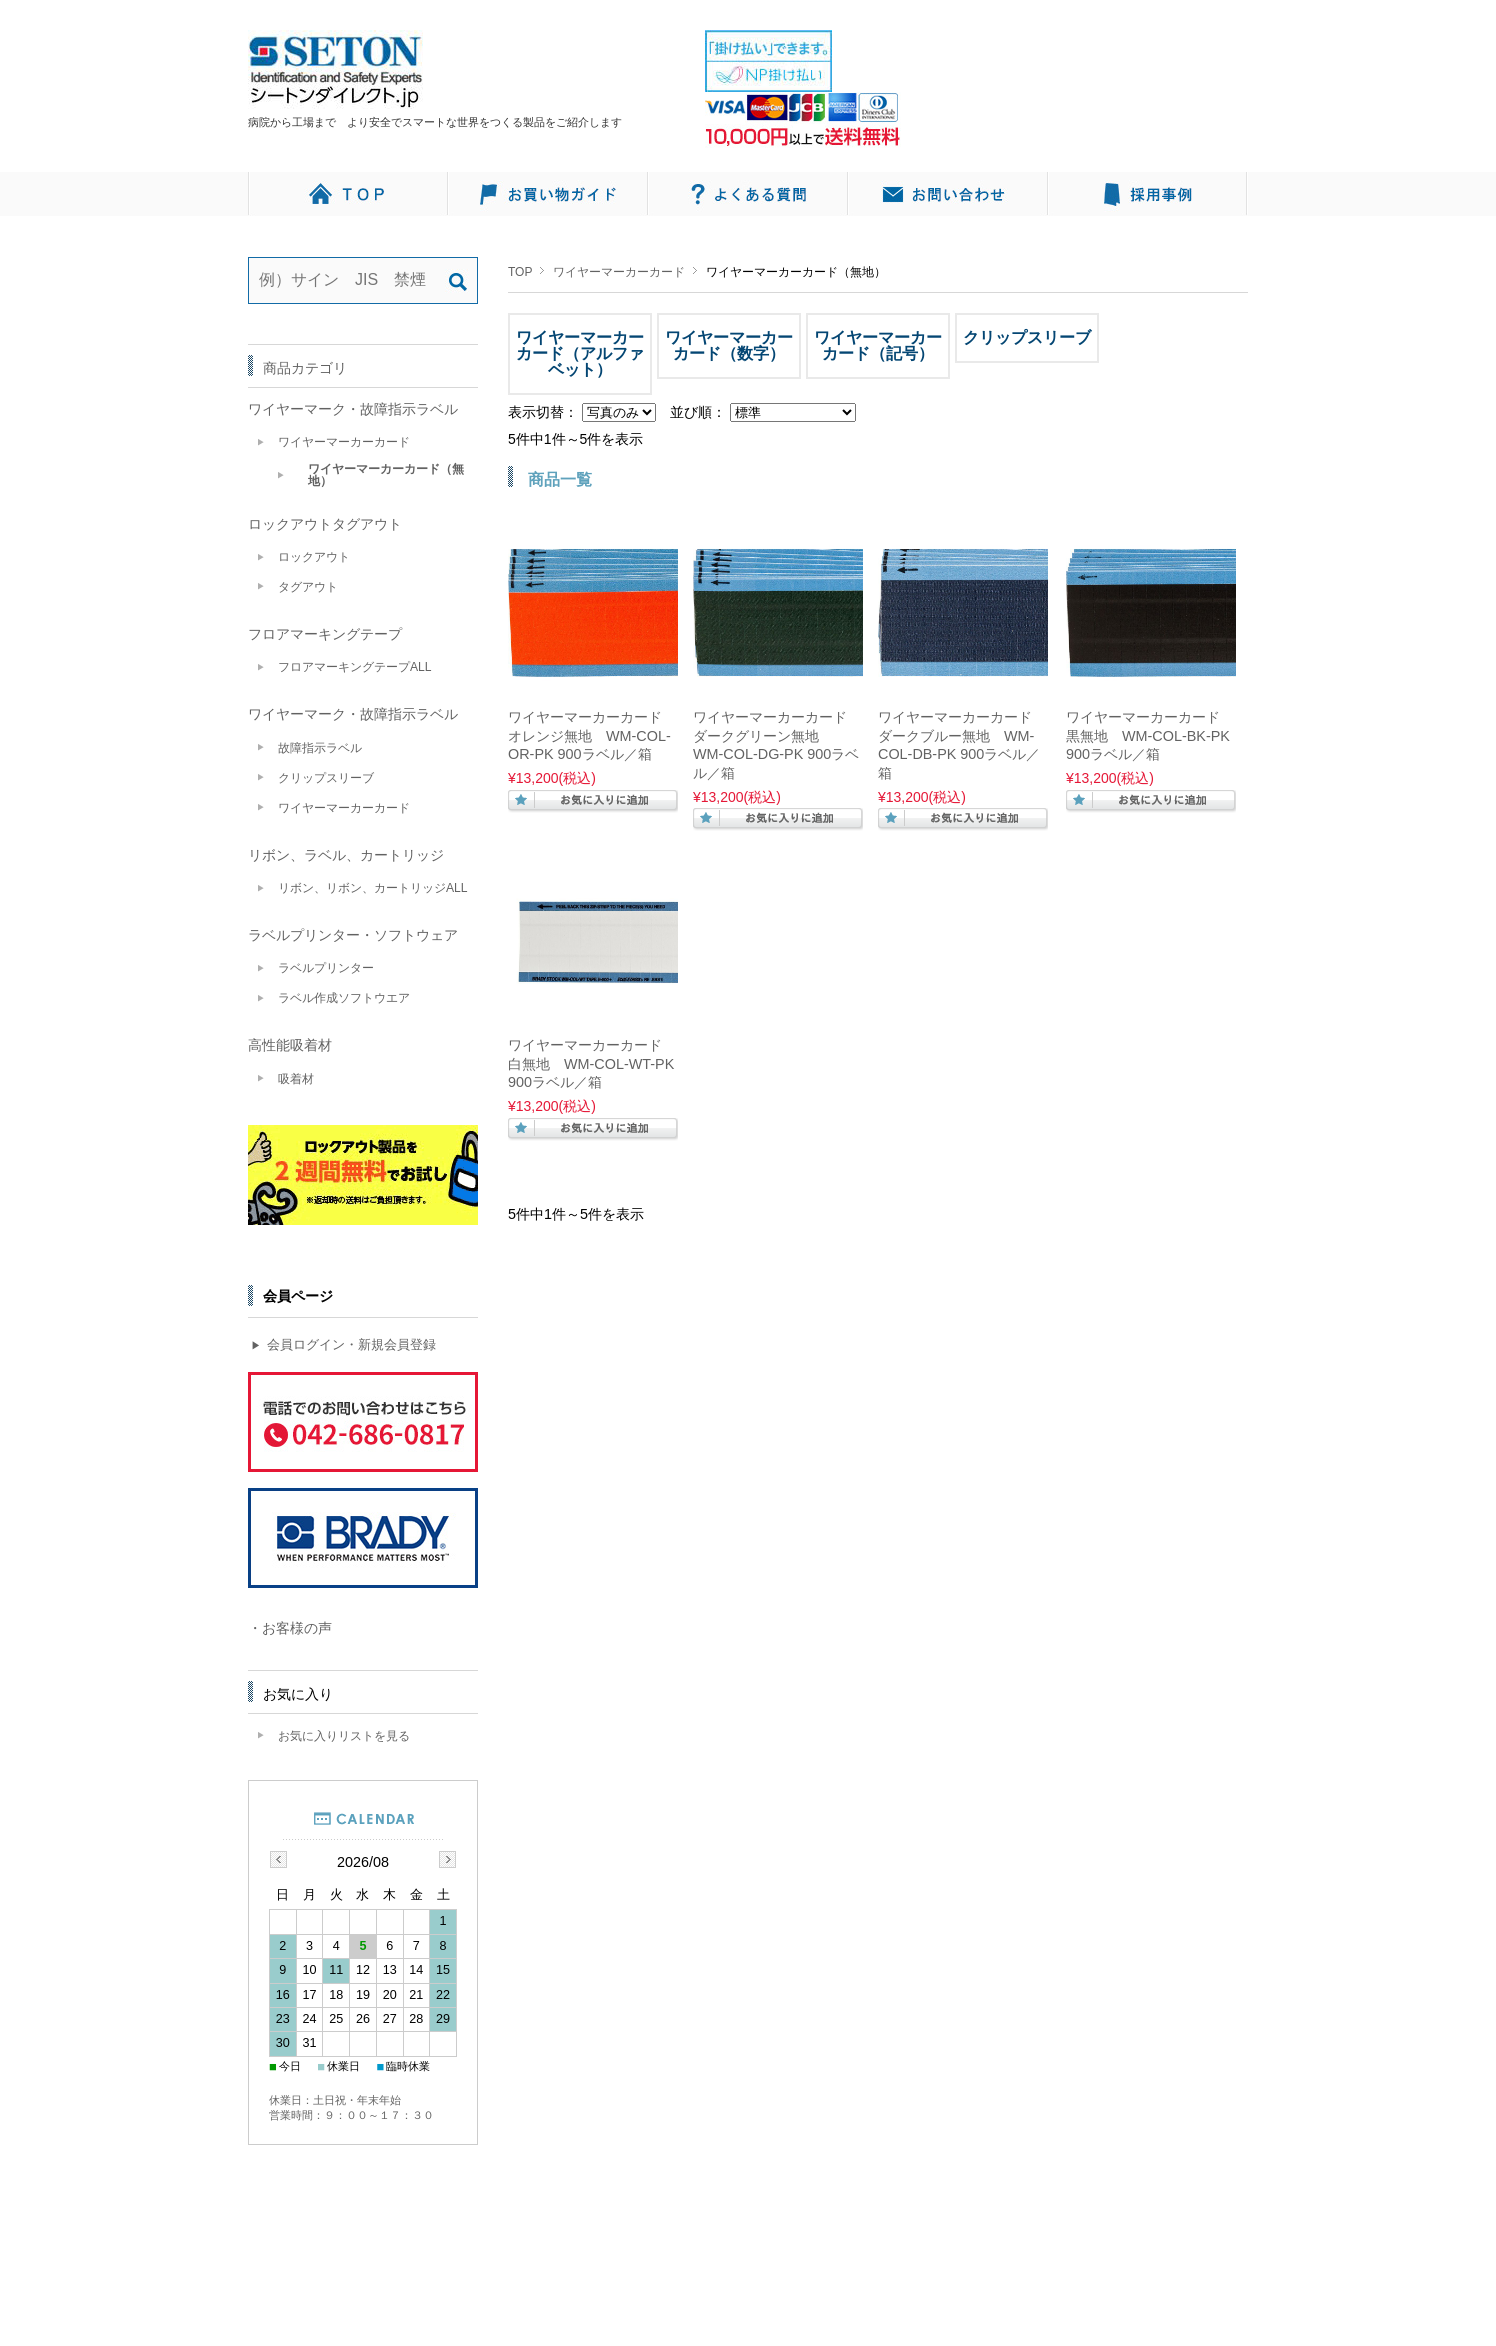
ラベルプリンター (326, 968)
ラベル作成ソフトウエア (344, 998)
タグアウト (308, 587)
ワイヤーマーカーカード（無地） (386, 475)
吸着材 (296, 1079)
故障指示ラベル (320, 748)
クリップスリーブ (326, 778)
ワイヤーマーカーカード (619, 272)
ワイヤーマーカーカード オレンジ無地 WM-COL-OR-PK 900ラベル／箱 (589, 735)
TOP (520, 272)
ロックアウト (314, 557)
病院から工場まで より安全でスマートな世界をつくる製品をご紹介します (440, 122)
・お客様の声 (290, 1628)
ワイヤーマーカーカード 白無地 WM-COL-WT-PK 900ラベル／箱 (591, 1063)
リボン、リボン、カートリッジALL (373, 888)
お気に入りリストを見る (344, 1736)
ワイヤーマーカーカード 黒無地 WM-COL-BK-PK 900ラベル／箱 (1148, 735)
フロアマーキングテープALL (355, 667)
